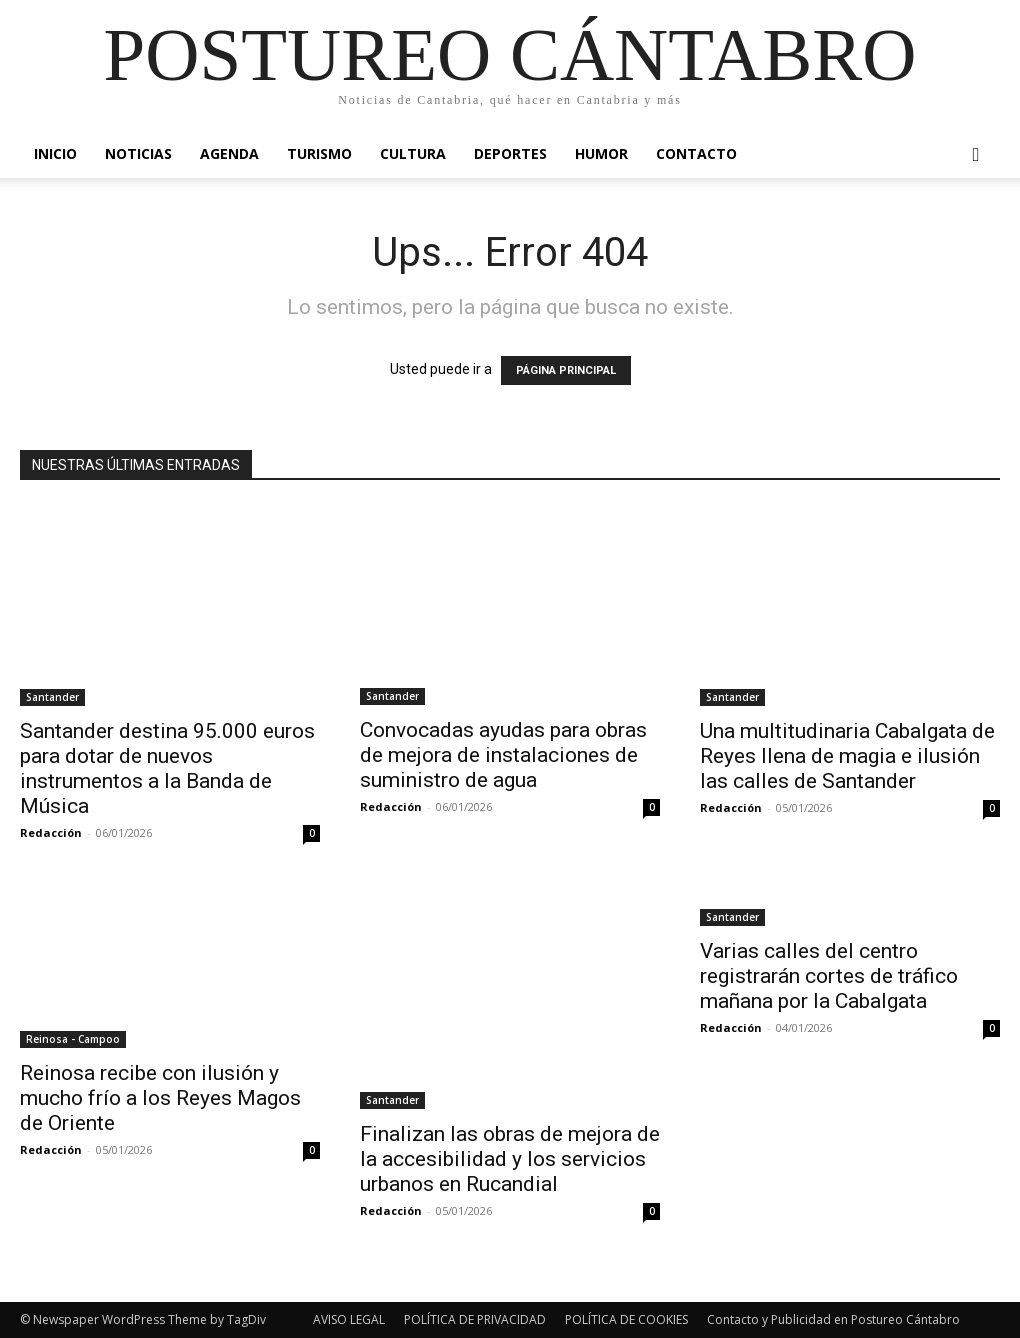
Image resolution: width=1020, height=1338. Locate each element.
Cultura (413, 153)
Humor (601, 153)
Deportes (510, 153)
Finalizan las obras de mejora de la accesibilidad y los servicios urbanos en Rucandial (510, 1159)
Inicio (55, 153)
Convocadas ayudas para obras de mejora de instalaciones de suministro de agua (503, 755)
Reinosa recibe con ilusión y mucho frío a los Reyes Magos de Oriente (160, 1098)
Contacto (696, 153)
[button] (976, 155)
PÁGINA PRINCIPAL (566, 370)
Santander (52, 697)
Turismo (319, 153)
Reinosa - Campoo (73, 1039)
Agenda (229, 153)
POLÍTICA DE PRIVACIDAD (475, 1319)
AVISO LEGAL (349, 1319)
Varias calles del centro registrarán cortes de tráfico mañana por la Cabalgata (829, 976)
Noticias (138, 153)
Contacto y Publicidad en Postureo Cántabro (833, 1319)
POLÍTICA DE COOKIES (626, 1319)
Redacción (51, 832)
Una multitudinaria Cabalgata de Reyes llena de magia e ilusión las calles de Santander (847, 756)
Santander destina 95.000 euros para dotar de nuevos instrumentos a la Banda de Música (167, 768)
